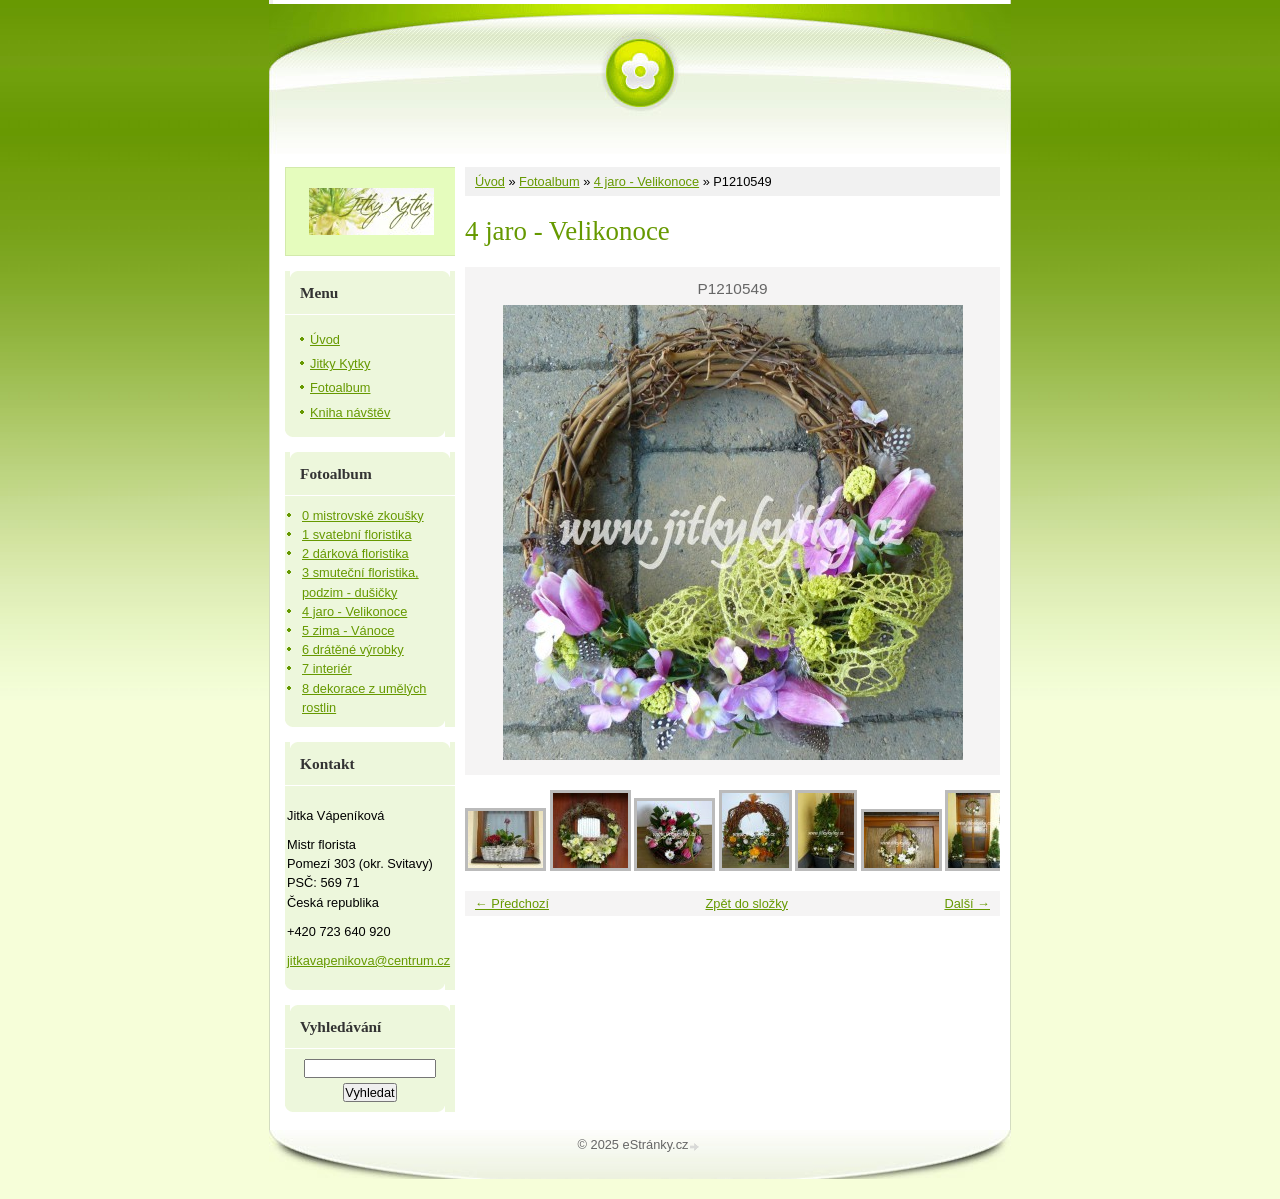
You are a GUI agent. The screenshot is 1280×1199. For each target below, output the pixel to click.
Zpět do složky (746, 903)
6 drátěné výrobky (353, 649)
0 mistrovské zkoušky (363, 515)
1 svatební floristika (357, 534)
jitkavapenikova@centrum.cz (368, 960)
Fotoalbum (549, 181)
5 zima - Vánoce (348, 630)
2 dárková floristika (355, 553)
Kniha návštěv (350, 412)
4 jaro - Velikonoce (646, 181)
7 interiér (327, 668)
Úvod (490, 181)
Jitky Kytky (340, 363)
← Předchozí (512, 903)
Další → (967, 903)
